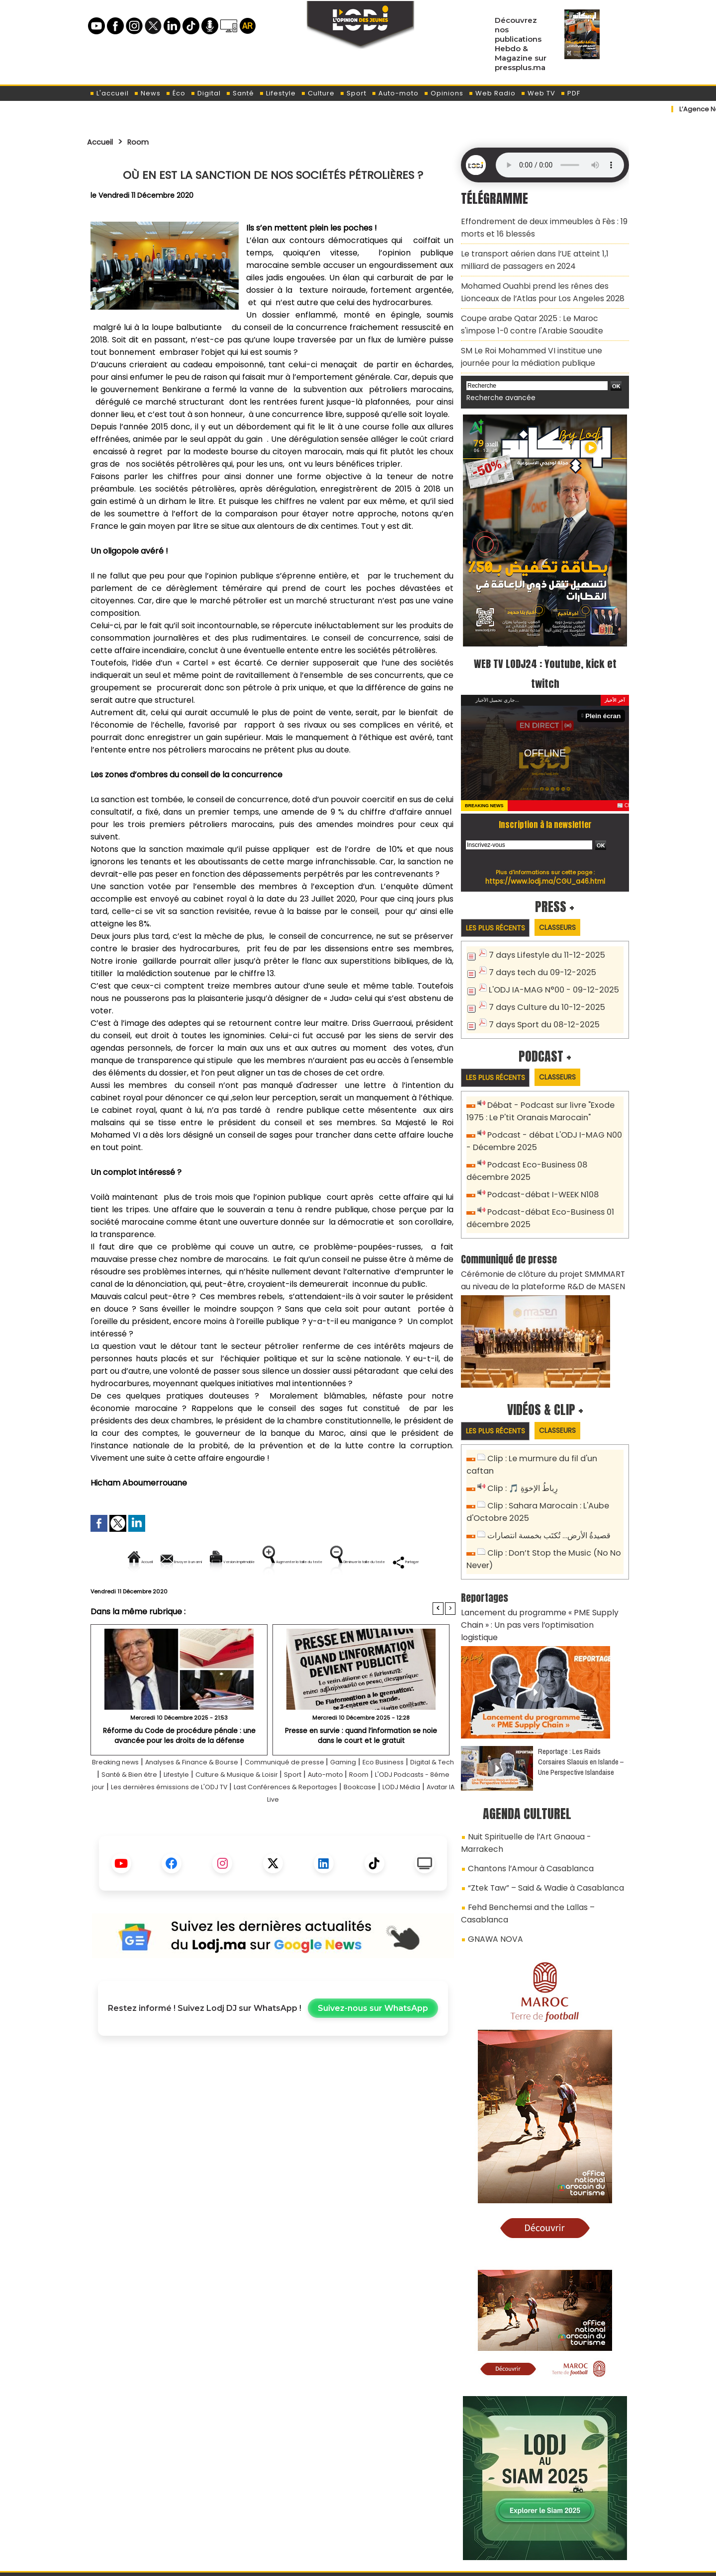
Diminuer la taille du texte (247, 1595)
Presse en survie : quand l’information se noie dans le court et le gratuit (361, 1769)
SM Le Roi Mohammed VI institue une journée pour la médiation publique (539, 339)
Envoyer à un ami (183, 1562)
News (147, 93)
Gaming (403, 1796)
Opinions (443, 93)
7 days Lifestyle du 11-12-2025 (542, 934)
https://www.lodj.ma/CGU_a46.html (545, 860)
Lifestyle (277, 93)
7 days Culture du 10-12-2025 (542, 984)
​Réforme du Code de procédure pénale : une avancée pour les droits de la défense (179, 1769)
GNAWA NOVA (491, 1836)
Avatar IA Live (378, 1833)
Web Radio (492, 93)
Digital (205, 93)
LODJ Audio (561, 2520)
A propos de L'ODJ (157, 2517)
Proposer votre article (290, 2517)
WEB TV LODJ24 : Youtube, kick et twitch (545, 651)
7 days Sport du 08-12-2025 (539, 1000)
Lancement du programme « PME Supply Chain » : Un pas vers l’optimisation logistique (545, 1564)
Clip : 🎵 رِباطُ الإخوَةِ (520, 1441)
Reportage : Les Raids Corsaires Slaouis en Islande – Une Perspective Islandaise (581, 1692)
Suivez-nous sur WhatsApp (373, 2042)
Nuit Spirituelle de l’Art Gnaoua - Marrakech (542, 1766)
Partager (336, 1595)
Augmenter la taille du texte (392, 1562)
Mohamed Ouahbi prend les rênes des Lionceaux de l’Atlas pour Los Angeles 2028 (534, 282)
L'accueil (109, 93)
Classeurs (568, 906)
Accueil (102, 142)
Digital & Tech (167, 1808)
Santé (240, 93)
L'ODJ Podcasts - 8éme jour (229, 1821)
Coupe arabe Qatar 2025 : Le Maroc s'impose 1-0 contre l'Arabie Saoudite (543, 310)
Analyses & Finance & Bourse (226, 1796)
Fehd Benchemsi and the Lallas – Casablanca (547, 1819)
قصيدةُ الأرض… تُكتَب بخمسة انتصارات (546, 1485)
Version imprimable (277, 1562)
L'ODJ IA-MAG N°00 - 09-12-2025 (547, 967)
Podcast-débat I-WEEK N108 (539, 1166)
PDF (570, 93)
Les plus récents (499, 907)
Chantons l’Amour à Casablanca (524, 1784)
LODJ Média (323, 1833)
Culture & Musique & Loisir (364, 1808)
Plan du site (332, 2563)
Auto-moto (395, 93)
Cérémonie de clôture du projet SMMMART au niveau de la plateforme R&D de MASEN (540, 1247)
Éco (175, 93)
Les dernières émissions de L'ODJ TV (359, 1821)
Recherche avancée (497, 377)
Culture (318, 93)
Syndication (382, 2563)
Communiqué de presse (335, 1796)
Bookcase (274, 1833)
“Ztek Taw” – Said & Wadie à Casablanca (538, 1801)
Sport (353, 93)
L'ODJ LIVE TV (423, 2517)
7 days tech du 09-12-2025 (538, 951)
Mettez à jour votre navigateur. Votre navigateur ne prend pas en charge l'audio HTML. (560, 165)
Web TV (538, 93)
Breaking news (134, 1796)
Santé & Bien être (235, 1808)
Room (145, 142)
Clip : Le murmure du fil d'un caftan (551, 1424)
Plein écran (605, 694)
